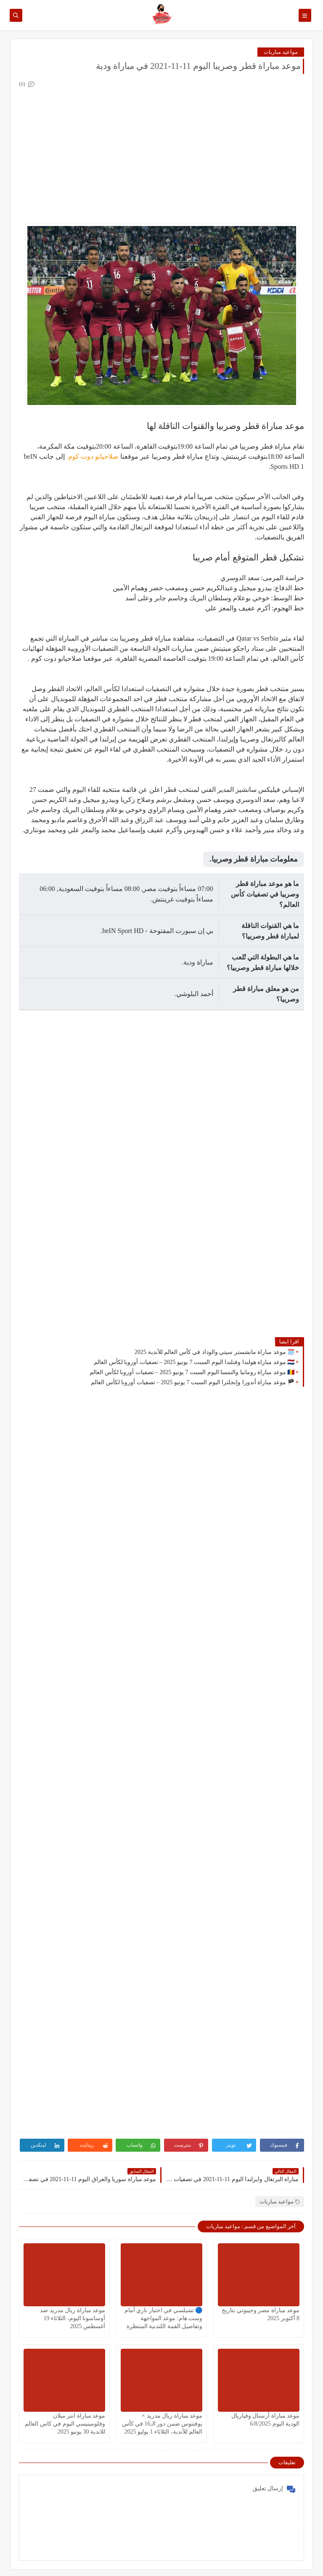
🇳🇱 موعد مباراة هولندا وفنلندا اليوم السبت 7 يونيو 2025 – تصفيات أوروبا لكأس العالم (194, 1362)
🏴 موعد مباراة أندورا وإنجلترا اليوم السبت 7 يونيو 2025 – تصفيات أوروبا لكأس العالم (192, 1382)
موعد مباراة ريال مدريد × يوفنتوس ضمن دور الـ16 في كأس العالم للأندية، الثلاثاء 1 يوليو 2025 (162, 2424)
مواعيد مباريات (281, 52)
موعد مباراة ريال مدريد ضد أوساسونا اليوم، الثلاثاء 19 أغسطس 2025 (72, 2318)
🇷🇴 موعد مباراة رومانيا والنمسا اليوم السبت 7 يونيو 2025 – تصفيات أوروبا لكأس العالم (192, 1372)
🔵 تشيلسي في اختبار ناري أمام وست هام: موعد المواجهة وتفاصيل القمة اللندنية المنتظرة (163, 2318)
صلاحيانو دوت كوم (92, 456)
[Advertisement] (161, 148)
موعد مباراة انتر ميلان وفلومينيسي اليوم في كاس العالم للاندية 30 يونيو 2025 (65, 2424)
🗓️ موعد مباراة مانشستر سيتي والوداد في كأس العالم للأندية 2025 (214, 1352)
